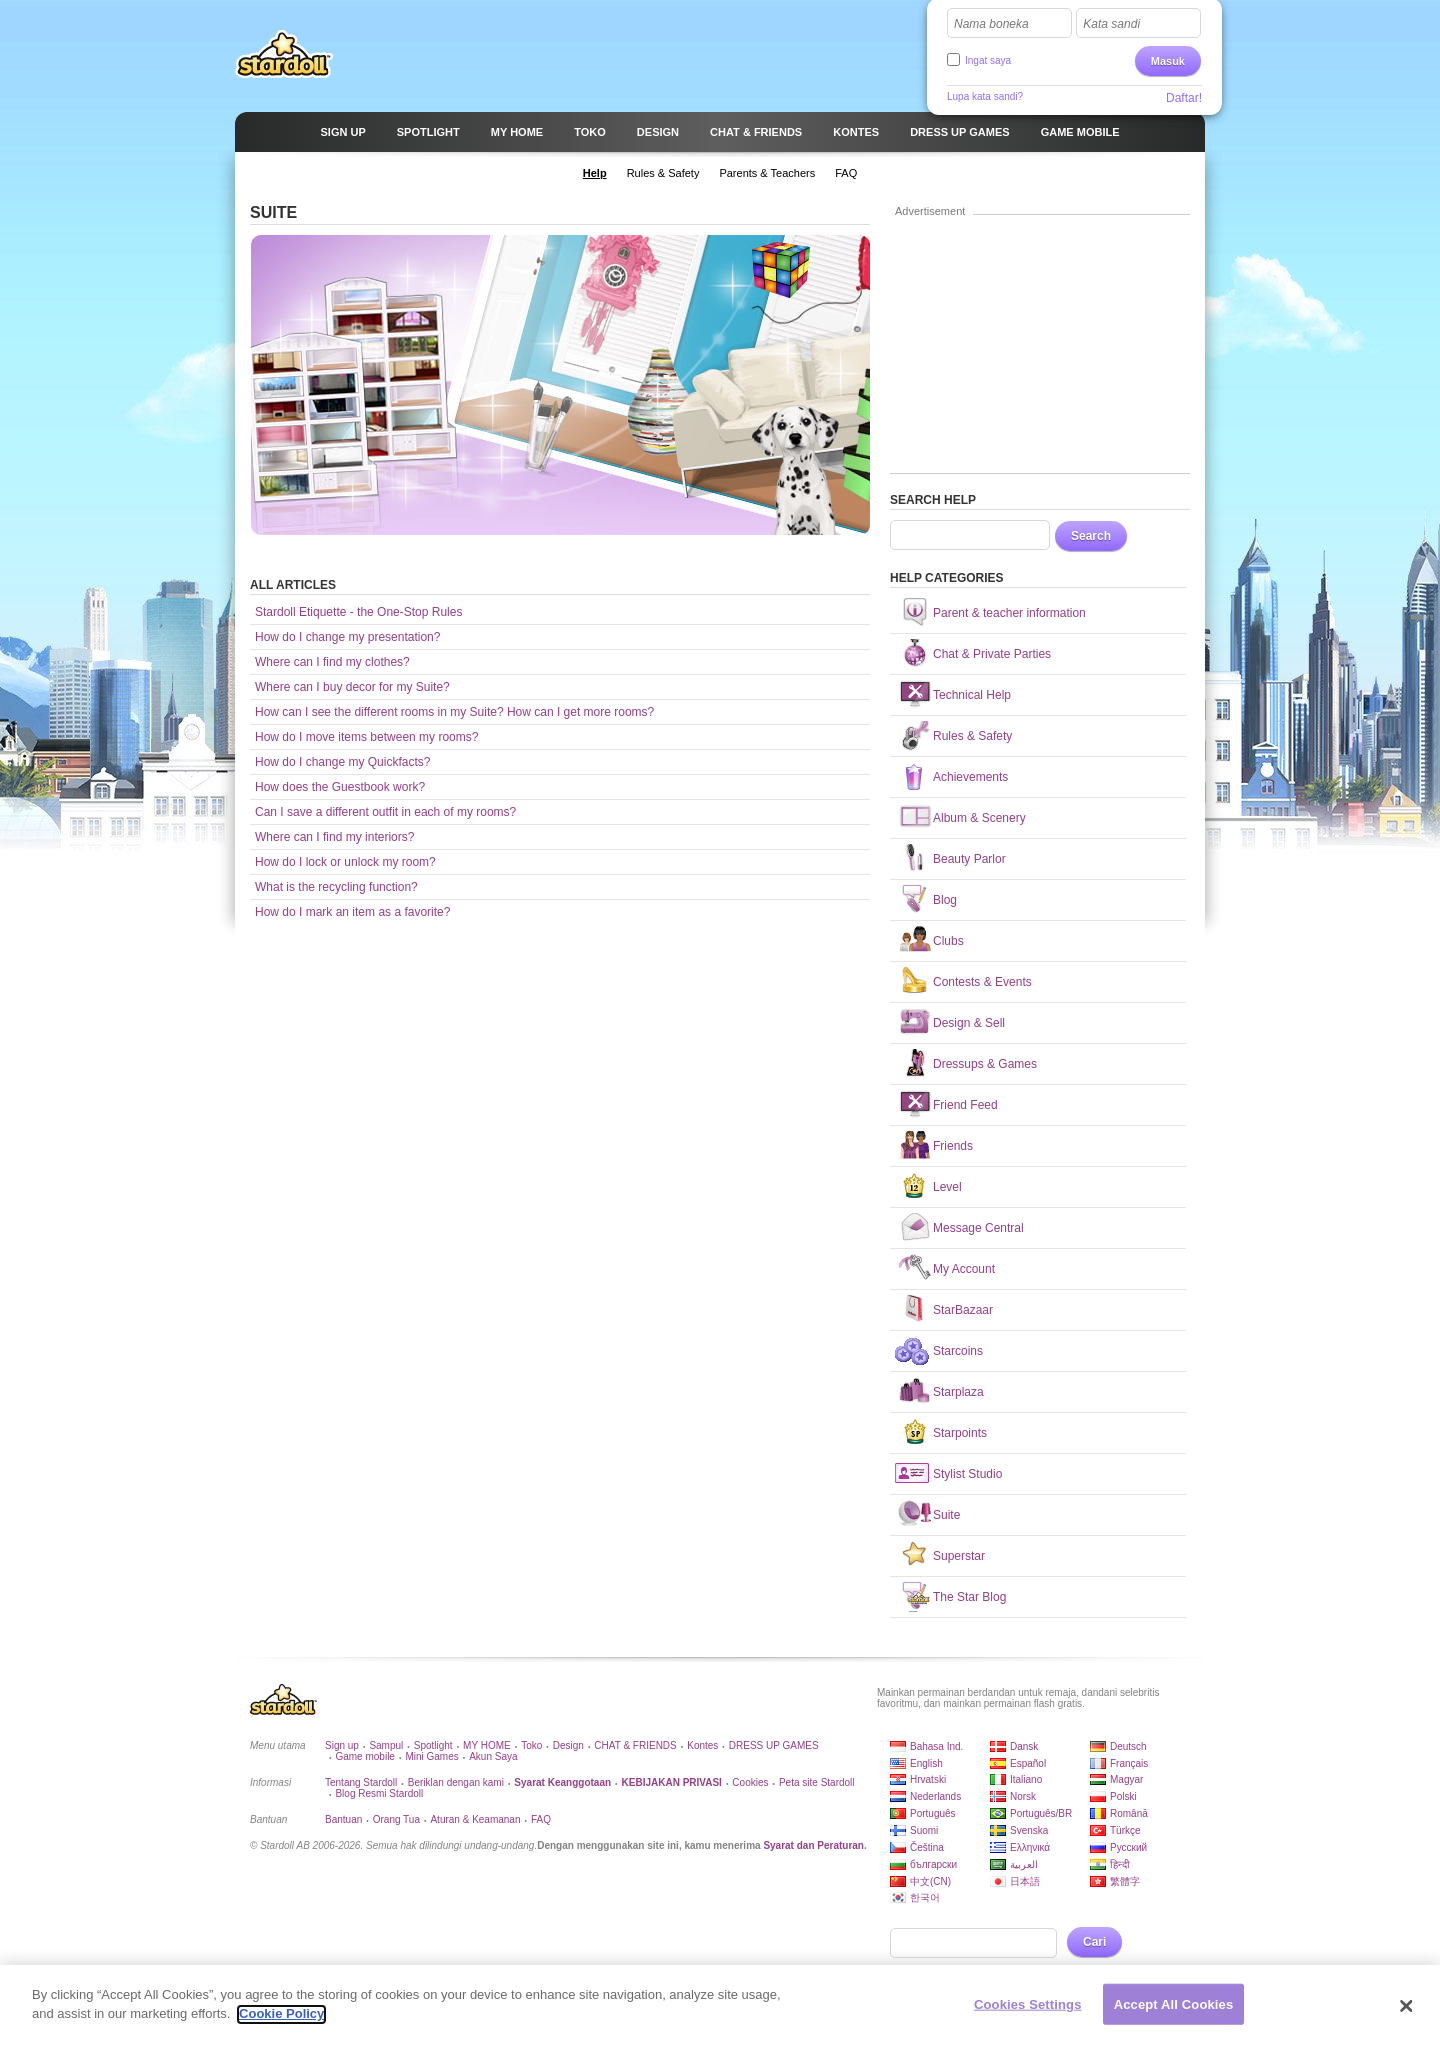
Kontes (702, 1745)
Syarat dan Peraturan (813, 1845)
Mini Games (431, 1756)
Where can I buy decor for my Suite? (352, 687)
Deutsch (1128, 1746)
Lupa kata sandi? (985, 96)
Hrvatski (928, 1779)
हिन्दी (1120, 1864)
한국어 (925, 1897)
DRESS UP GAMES (774, 1745)
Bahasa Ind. (936, 1746)
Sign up (342, 1745)
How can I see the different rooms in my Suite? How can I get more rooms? (454, 712)
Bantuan (343, 1819)
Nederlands (935, 1796)
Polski (1123, 1796)
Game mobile (364, 1756)
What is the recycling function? (336, 887)
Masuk (1168, 61)
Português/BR (1041, 1813)
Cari (1094, 1942)
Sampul (386, 1745)
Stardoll (284, 54)
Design (568, 1745)
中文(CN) (930, 1881)
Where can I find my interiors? (334, 837)
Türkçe (1125, 1830)
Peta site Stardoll (817, 1782)
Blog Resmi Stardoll (379, 1793)
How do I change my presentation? (347, 637)
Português (933, 1813)
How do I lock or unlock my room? (345, 862)
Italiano (1026, 1779)
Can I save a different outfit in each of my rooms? (385, 812)
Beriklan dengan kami (456, 1782)
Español (1028, 1763)
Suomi (924, 1830)
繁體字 (1125, 1881)
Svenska (1029, 1830)
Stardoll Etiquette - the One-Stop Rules (358, 612)
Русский (1128, 1847)
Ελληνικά (1030, 1847)
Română (1129, 1813)
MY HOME (487, 1745)
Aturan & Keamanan (475, 1819)
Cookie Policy (281, 2024)
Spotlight (433, 1745)
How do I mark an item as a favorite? (352, 912)
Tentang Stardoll (361, 1782)
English (926, 1763)
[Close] (1407, 2016)
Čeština (927, 1847)
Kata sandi (1111, 24)
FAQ (541, 1819)
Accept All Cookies (1174, 2014)
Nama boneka (991, 24)
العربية (1024, 1864)
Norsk (1023, 1796)
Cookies (750, 1782)
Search (1091, 536)
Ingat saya (988, 60)
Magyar (1126, 1779)
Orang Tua (396, 1819)
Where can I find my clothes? (332, 662)
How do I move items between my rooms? (366, 737)
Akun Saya (493, 1756)
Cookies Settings (1028, 2014)
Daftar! (1184, 98)
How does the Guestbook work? (340, 787)
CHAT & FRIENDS (635, 1745)
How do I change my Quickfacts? (342, 762)
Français (1129, 1763)
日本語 (1025, 1881)
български (933, 1864)
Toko (531, 1745)
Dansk (1024, 1746)
